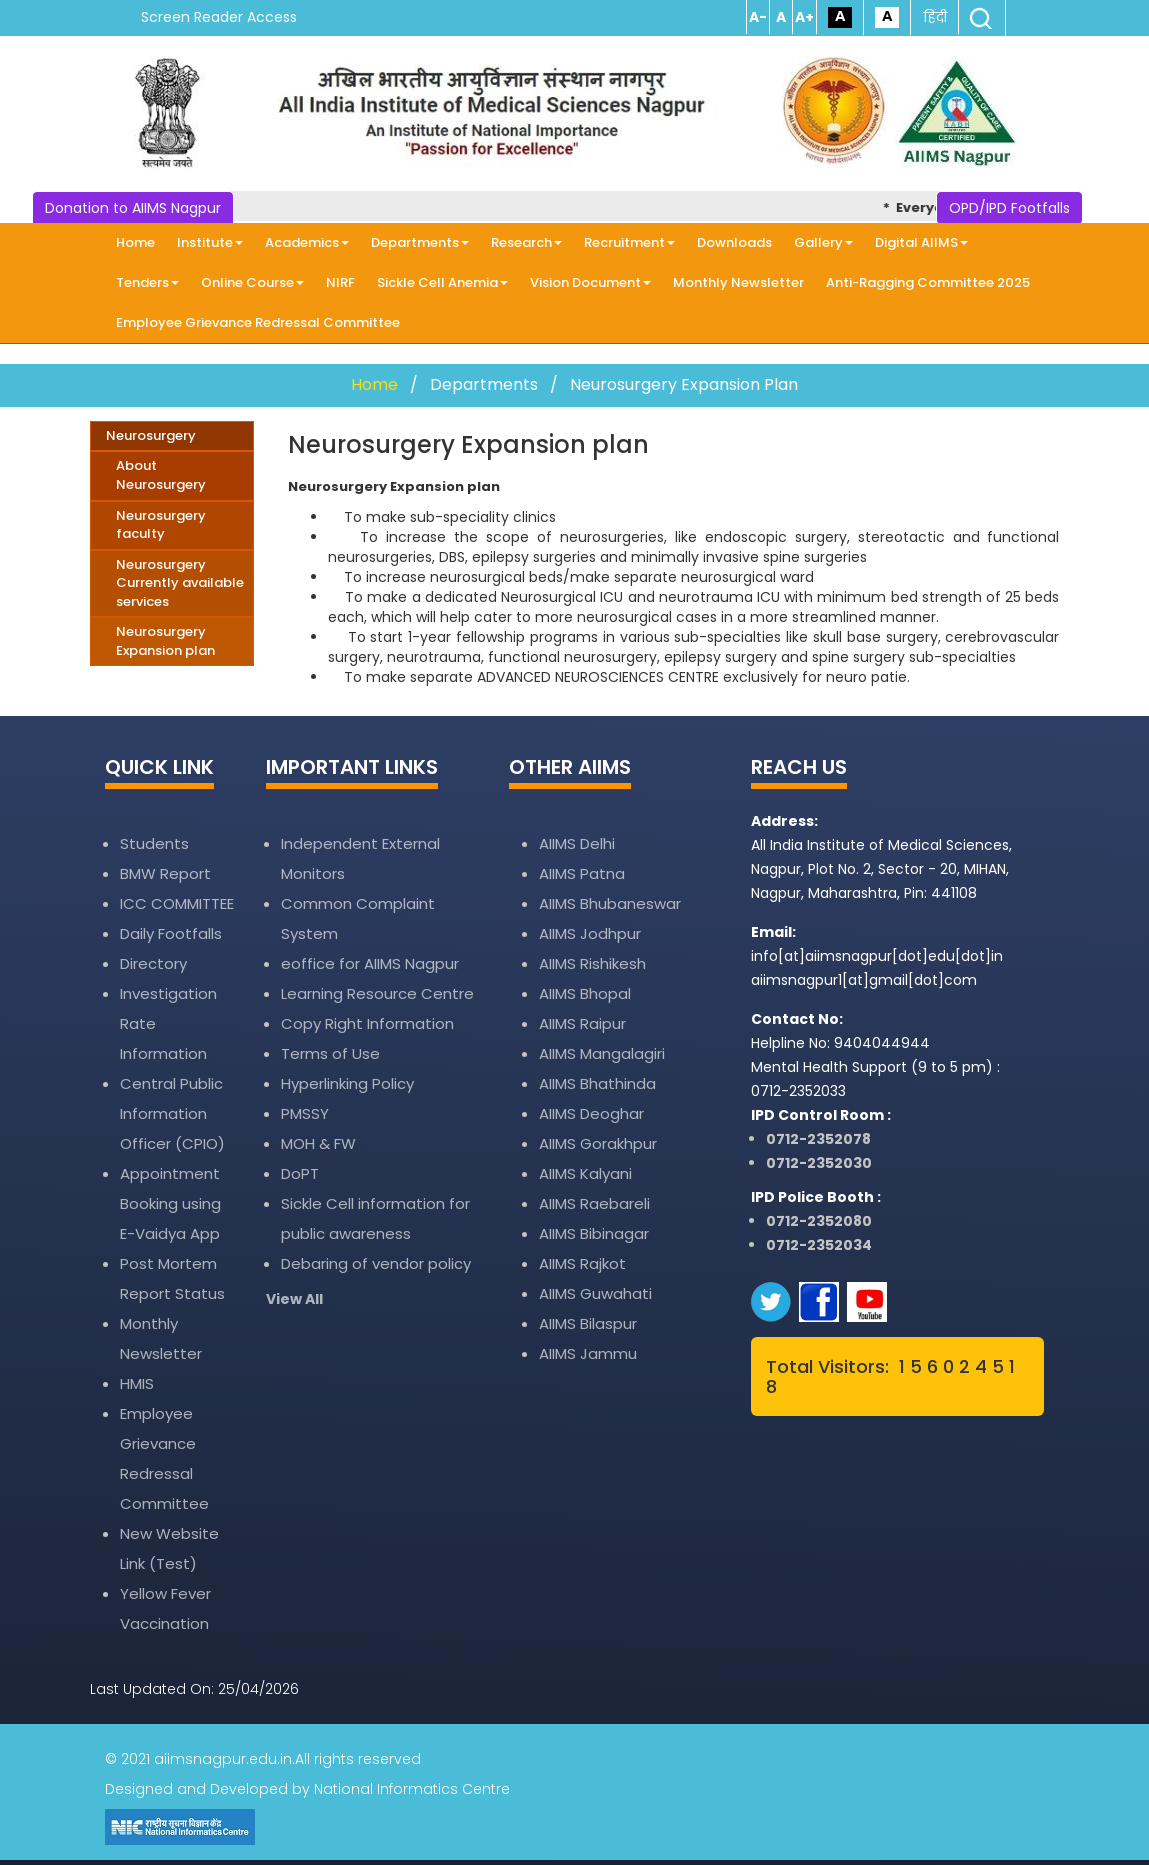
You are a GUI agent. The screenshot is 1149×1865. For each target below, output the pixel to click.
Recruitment (629, 242)
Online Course (252, 282)
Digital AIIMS (921, 242)
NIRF (340, 282)
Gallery (823, 242)
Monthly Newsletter (738, 282)
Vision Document (590, 282)
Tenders (147, 282)
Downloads (734, 242)
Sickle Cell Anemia (442, 282)
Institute (210, 242)
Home (135, 242)
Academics (307, 242)
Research (526, 242)
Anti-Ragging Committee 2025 (928, 282)
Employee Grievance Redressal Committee (258, 322)
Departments (420, 242)
